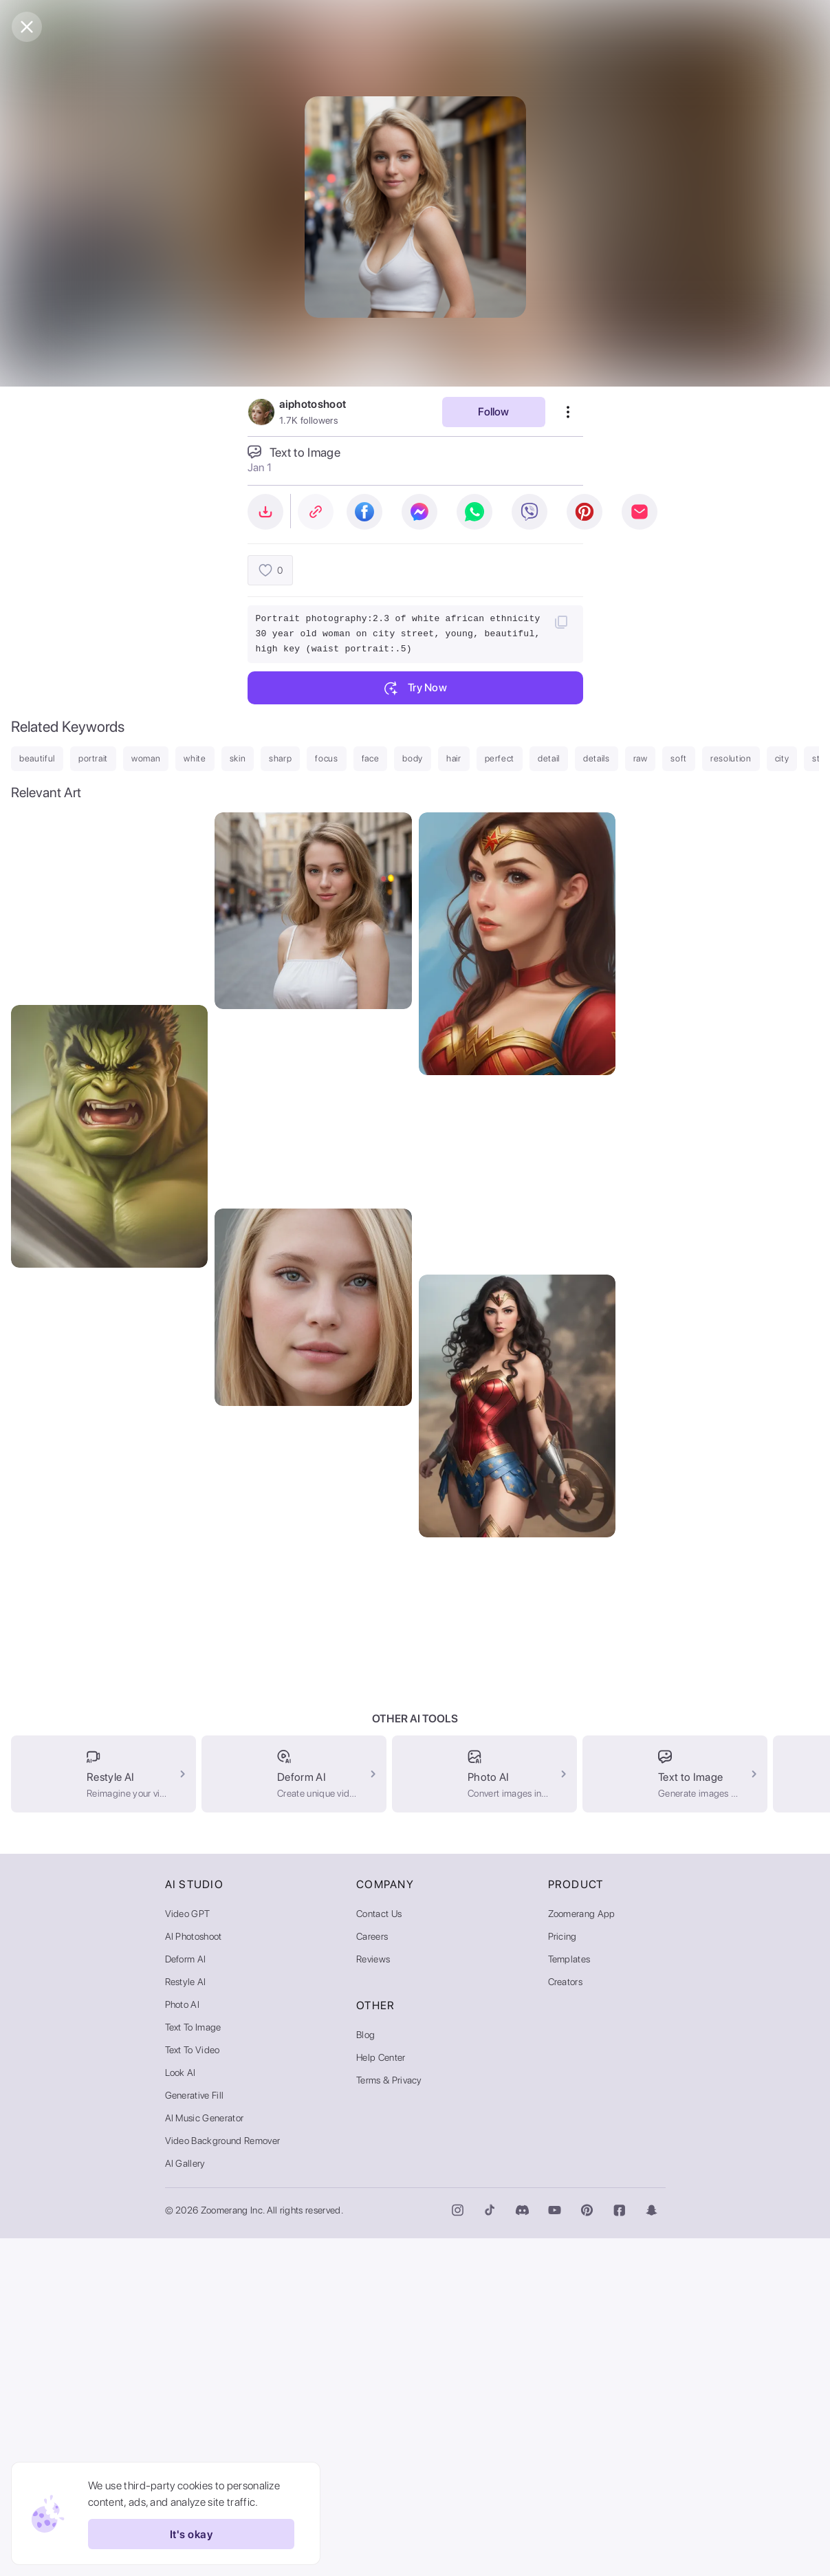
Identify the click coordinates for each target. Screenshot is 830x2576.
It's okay (191, 2534)
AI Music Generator (204, 2455)
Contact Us (379, 2251)
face (371, 758)
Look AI (180, 2410)
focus (326, 758)
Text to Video (192, 2387)
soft (678, 758)
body (412, 758)
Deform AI (185, 2296)
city (782, 758)
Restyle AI (185, 2319)
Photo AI (182, 2342)
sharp (280, 758)
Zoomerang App (581, 2251)
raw (640, 758)
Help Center (381, 2395)
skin (238, 758)
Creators (565, 2319)
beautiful (37, 758)
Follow (493, 411)
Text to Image (193, 2364)
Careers (372, 2274)
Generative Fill (194, 2432)
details (596, 758)
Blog (365, 2372)
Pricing (562, 2274)
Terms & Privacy (389, 2417)
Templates (569, 2296)
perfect (500, 758)
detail (549, 758)
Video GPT (187, 2251)
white (195, 758)
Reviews (373, 2296)
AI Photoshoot (193, 2274)
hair (453, 758)
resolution (731, 758)
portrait (93, 758)
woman (145, 758)
